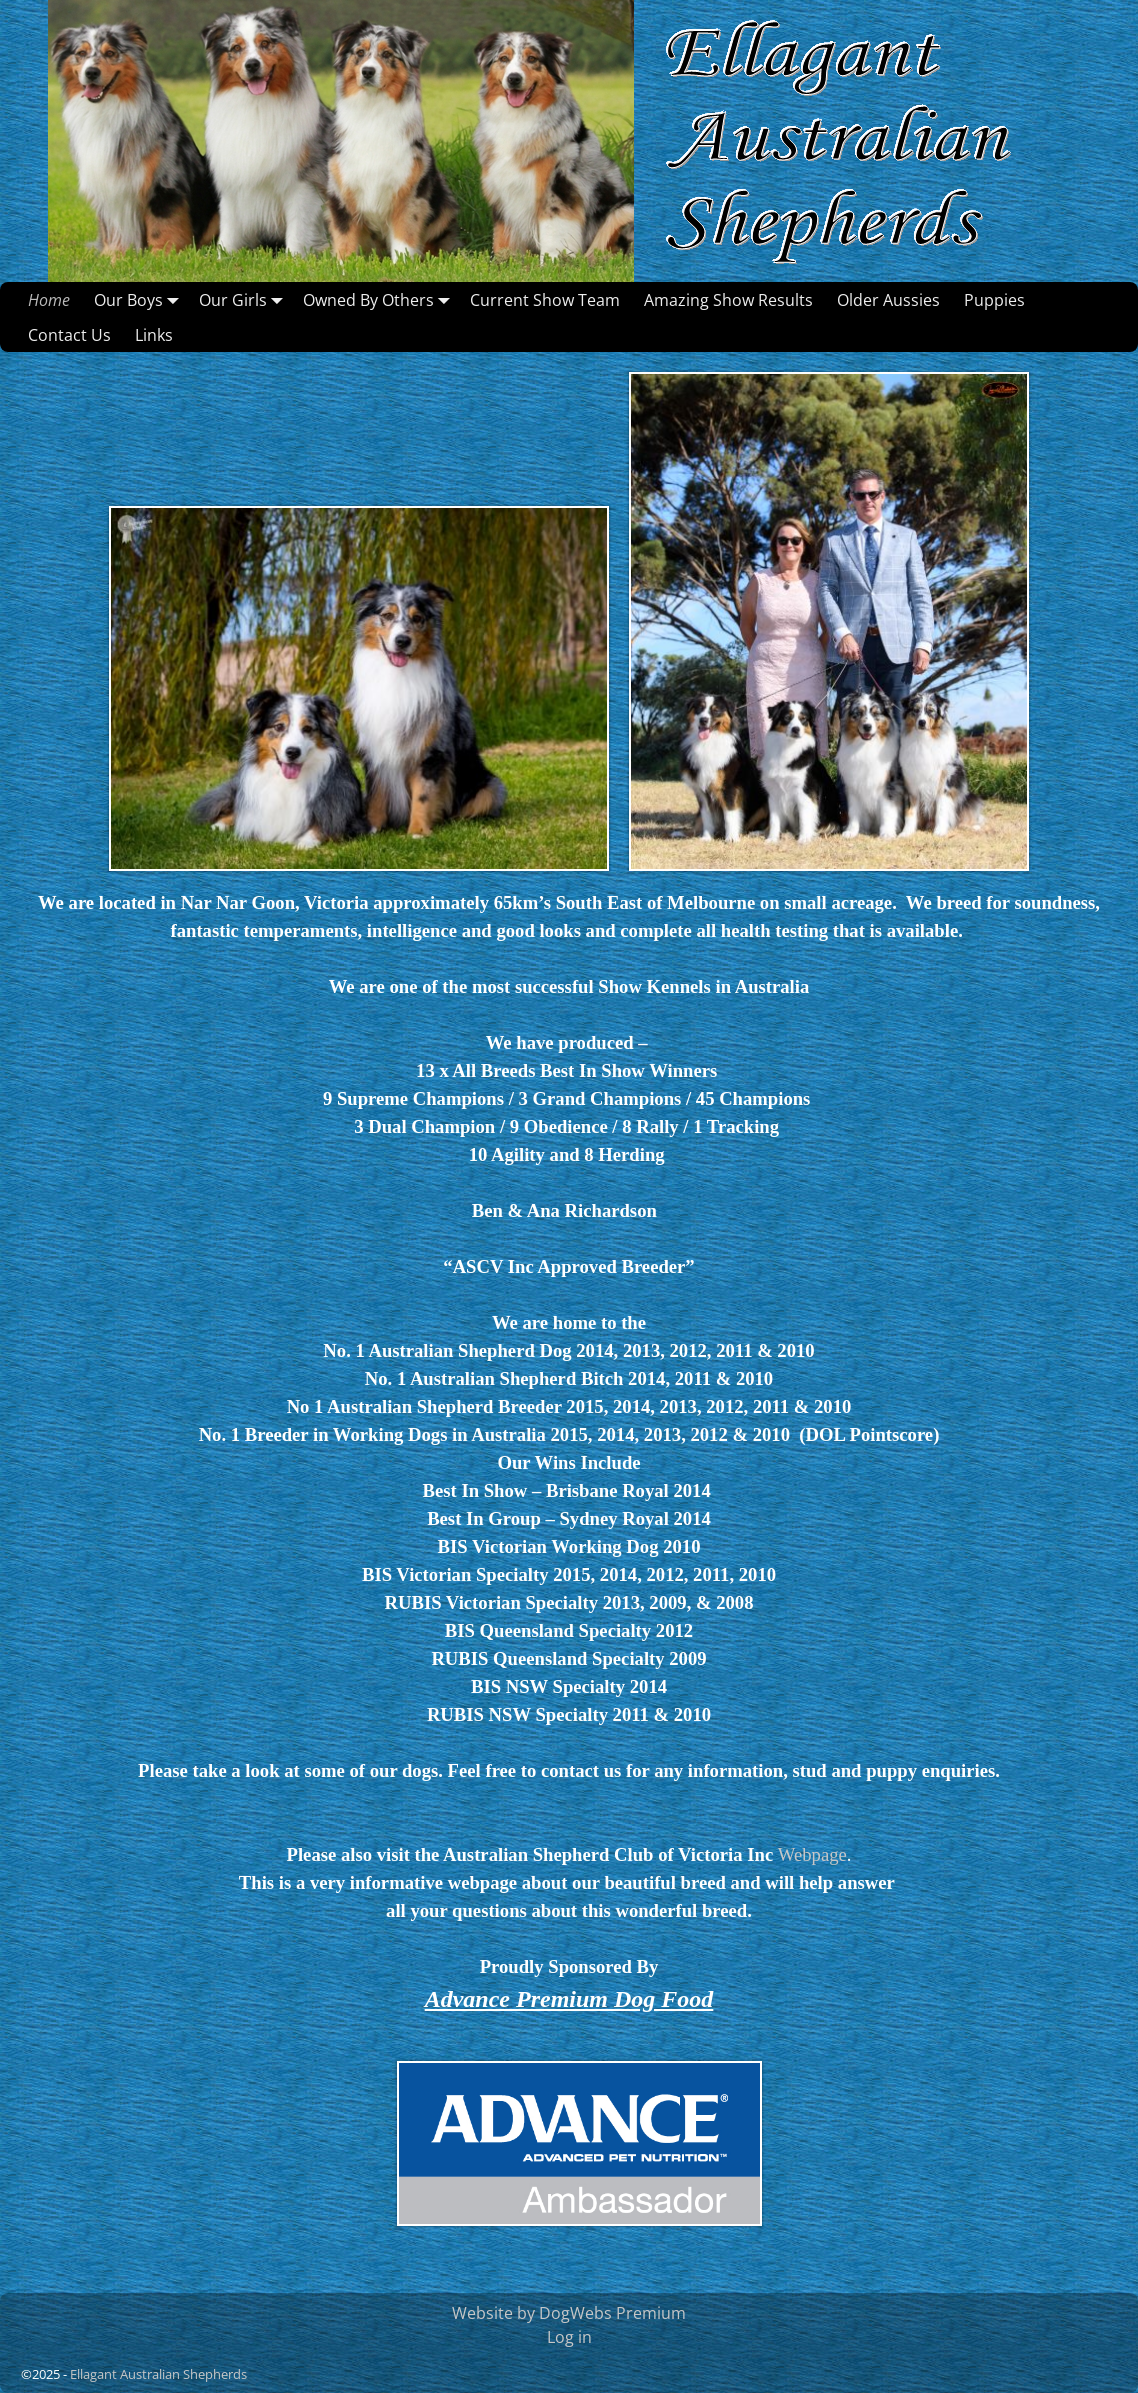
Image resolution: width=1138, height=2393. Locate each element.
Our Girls (245, 299)
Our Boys (140, 299)
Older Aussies (888, 300)
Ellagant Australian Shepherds (158, 2374)
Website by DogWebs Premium (569, 2313)
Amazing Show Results (728, 300)
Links (154, 335)
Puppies (994, 300)
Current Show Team (545, 300)
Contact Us (69, 335)
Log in (569, 2337)
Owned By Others (380, 299)
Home (49, 300)
